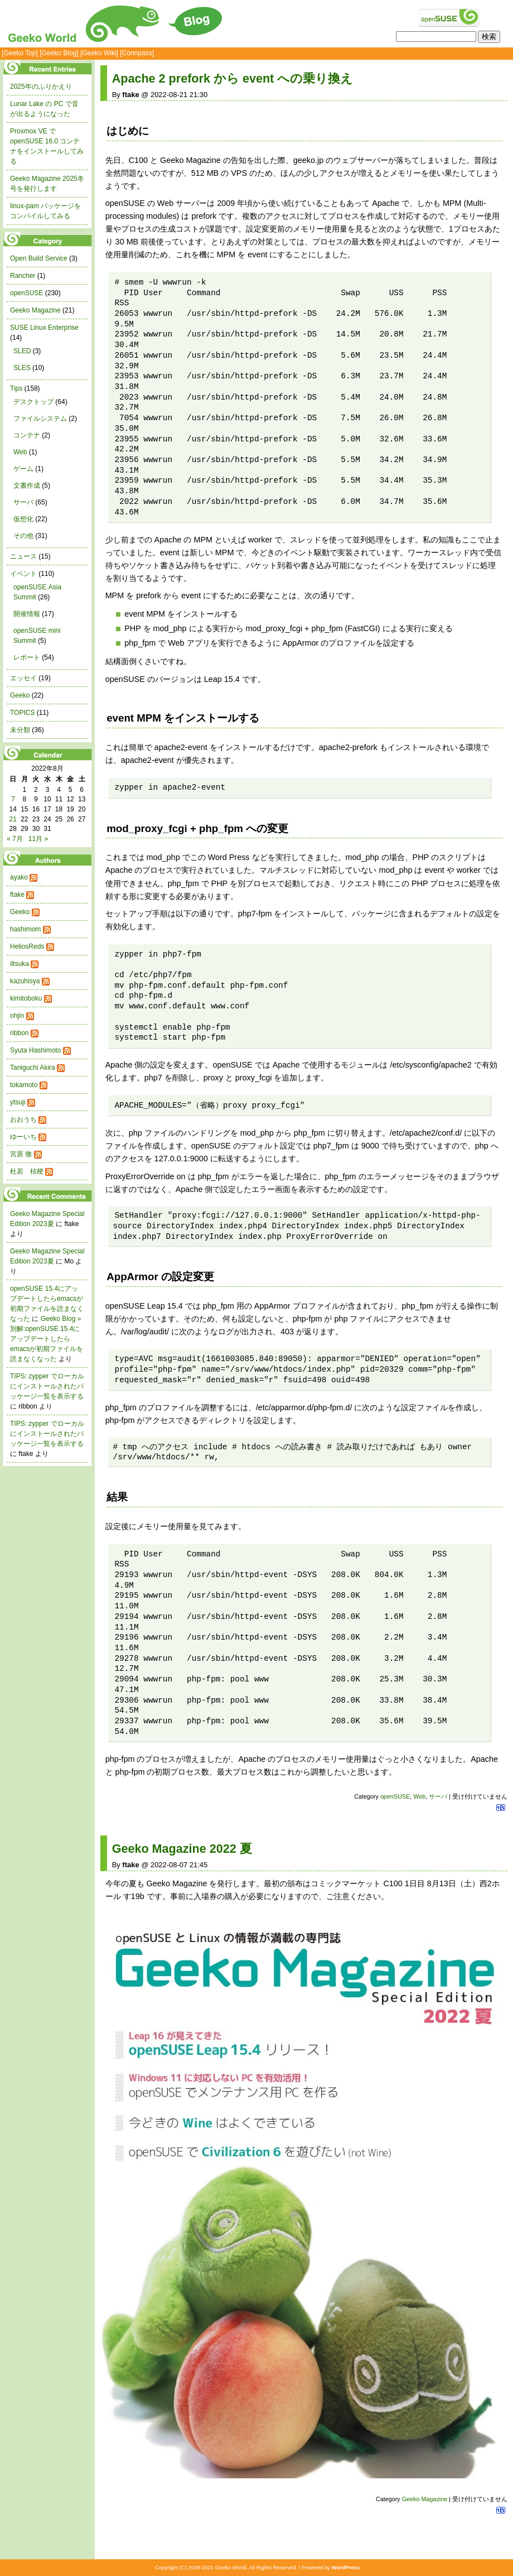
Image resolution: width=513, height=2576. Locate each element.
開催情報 (26, 614)
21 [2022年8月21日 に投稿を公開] (13, 819)
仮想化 (23, 519)
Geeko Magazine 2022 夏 (182, 1849)
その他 (23, 536)
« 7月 (15, 839)
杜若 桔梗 (26, 1171)
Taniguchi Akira (32, 1067)
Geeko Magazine (425, 2499)
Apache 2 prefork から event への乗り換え (233, 78)
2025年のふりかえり (41, 86)
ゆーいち (23, 1137)
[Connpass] (137, 53)
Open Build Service (38, 258)
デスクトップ (33, 402)
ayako (19, 877)
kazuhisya (25, 981)
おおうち (23, 1119)
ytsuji (17, 1102)
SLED (22, 351)
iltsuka (19, 964)
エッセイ (23, 678)
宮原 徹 (21, 1154)
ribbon (19, 1033)
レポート (26, 657)
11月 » (38, 839)
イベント (23, 574)
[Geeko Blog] (59, 53)
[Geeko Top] (20, 53)
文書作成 (26, 485)
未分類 (20, 730)
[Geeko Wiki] (99, 53)
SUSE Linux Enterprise (44, 327)
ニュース (23, 556)
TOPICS (22, 713)
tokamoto (23, 1085)
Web (419, 1796)
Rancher (22, 276)
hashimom (25, 929)
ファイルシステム (40, 418)
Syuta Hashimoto (35, 1050)
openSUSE (395, 1796)
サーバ (438, 1796)
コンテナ (26, 435)
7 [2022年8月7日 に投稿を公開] (13, 799)
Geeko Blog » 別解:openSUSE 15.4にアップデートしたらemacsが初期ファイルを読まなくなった (46, 1339)
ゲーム (23, 469)
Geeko (20, 695)
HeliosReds (27, 946)
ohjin (17, 1016)
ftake (17, 894)
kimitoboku (26, 998)
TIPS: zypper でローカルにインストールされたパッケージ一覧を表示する (47, 1386)
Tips (16, 388)
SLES (22, 368)
